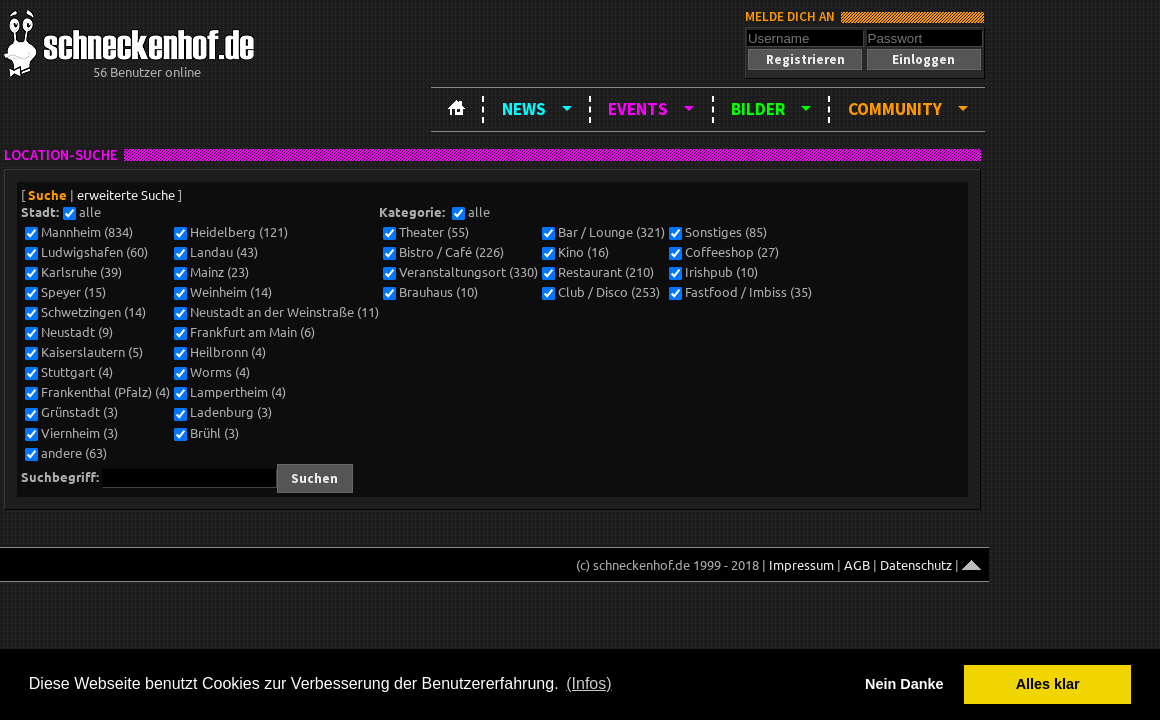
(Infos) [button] (588, 683)
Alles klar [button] (1048, 684)
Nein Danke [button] (904, 684)
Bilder (758, 109)
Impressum (801, 564)
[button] (805, 59)
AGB (857, 564)
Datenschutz (916, 564)
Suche (47, 194)
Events (638, 109)
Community (895, 109)
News (524, 109)
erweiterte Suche (126, 194)
